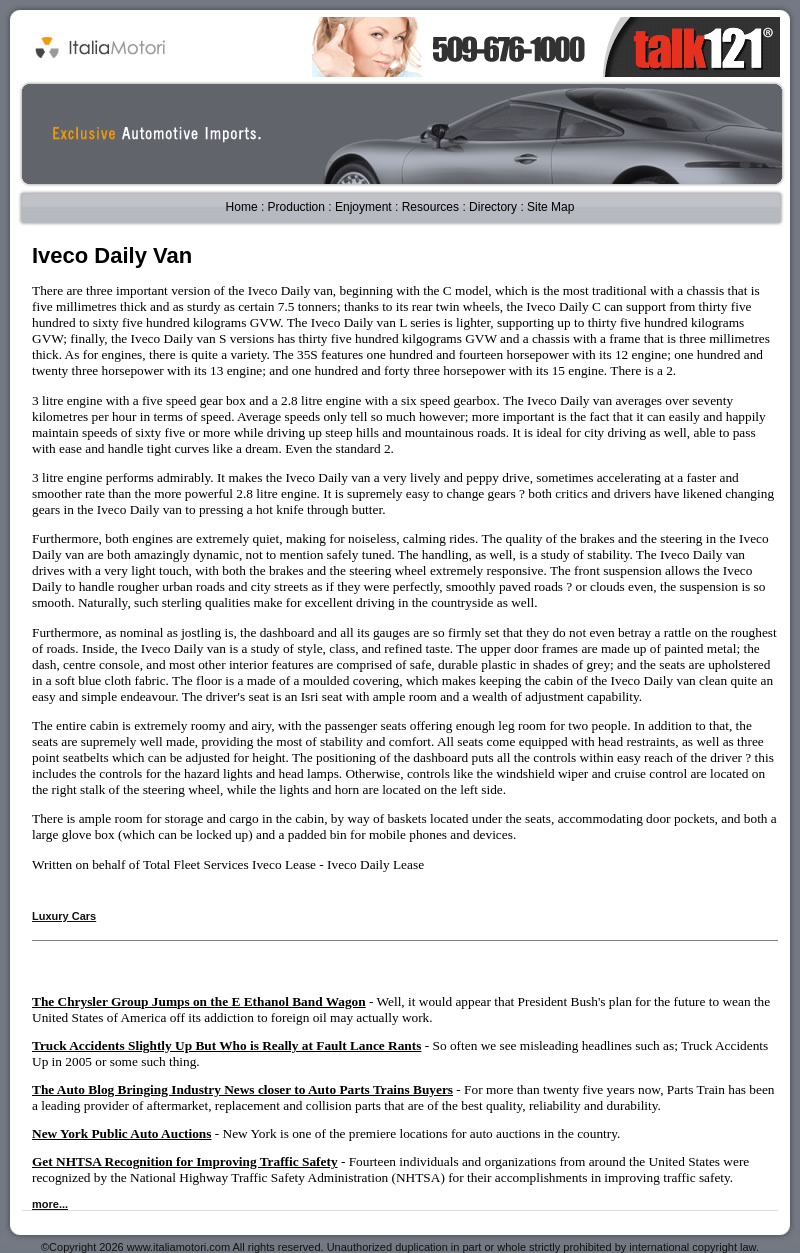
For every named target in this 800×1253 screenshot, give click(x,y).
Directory (493, 207)
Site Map (550, 207)
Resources (430, 207)
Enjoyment (363, 207)
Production (296, 207)
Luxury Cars (64, 916)
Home (242, 207)
